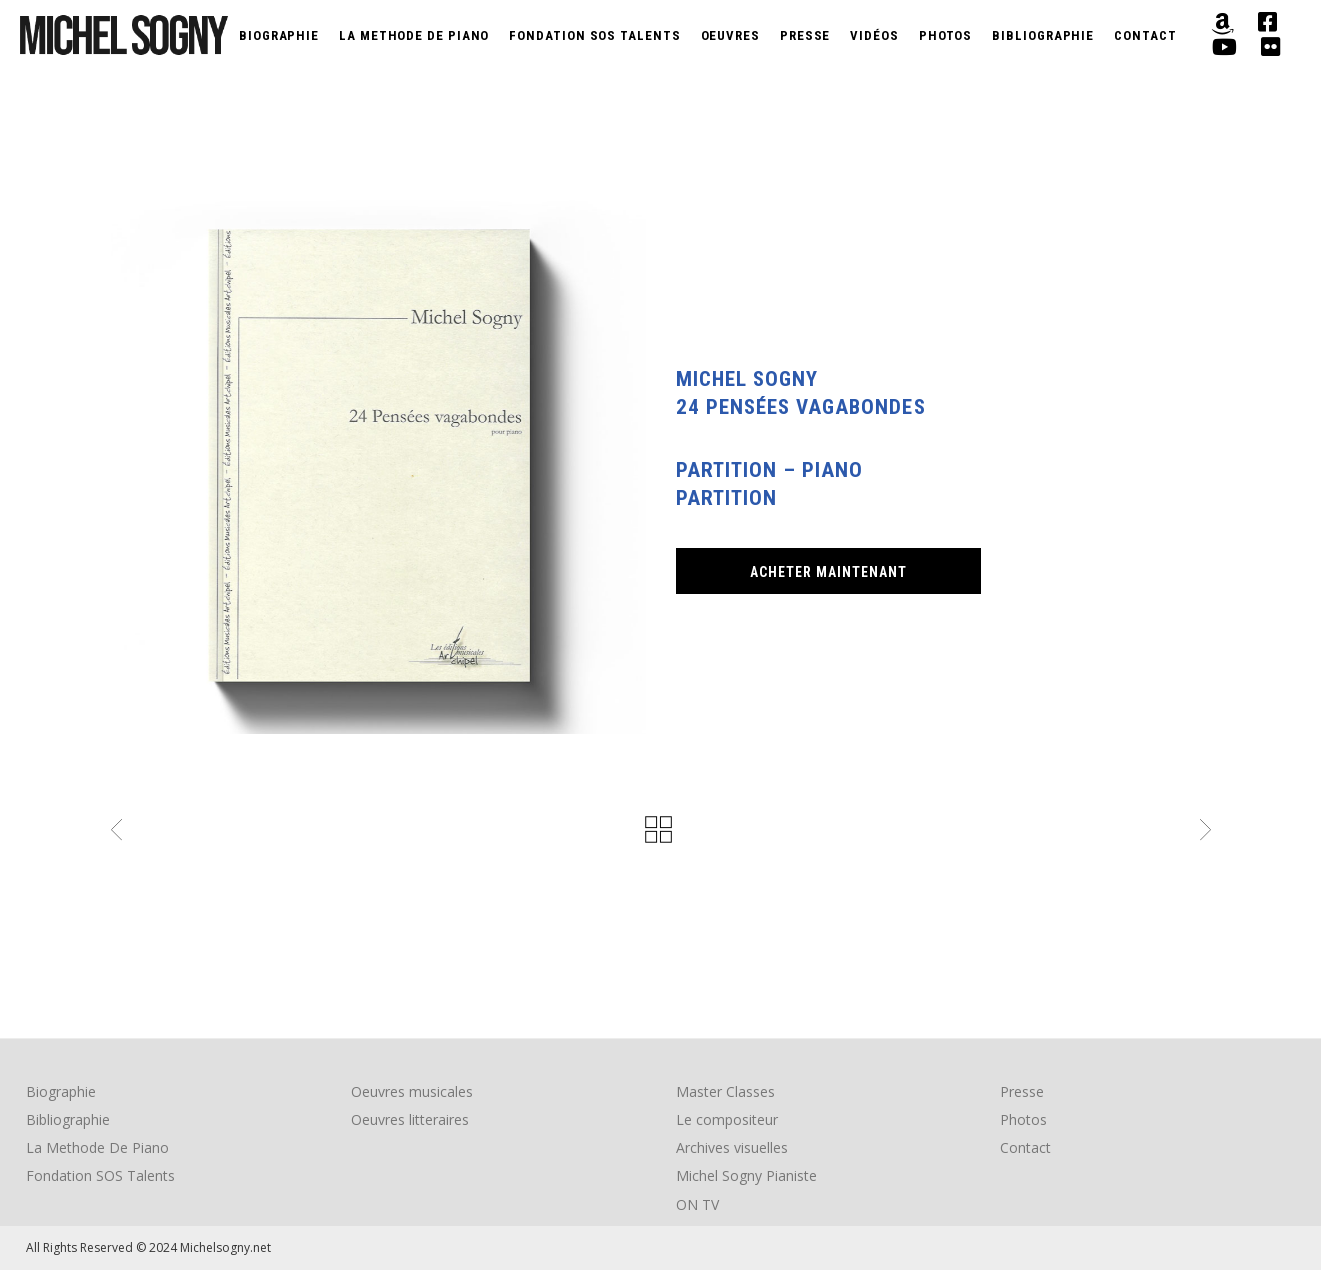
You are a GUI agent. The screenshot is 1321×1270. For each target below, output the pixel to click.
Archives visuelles (732, 1147)
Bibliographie (68, 1119)
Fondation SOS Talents (100, 1175)
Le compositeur (727, 1119)
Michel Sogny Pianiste (746, 1175)
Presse (1022, 1091)
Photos (1023, 1119)
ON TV (697, 1204)
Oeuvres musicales (412, 1091)
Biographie (61, 1091)
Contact (1025, 1147)
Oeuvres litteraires (410, 1119)
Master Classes (725, 1091)
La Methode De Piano (97, 1147)
